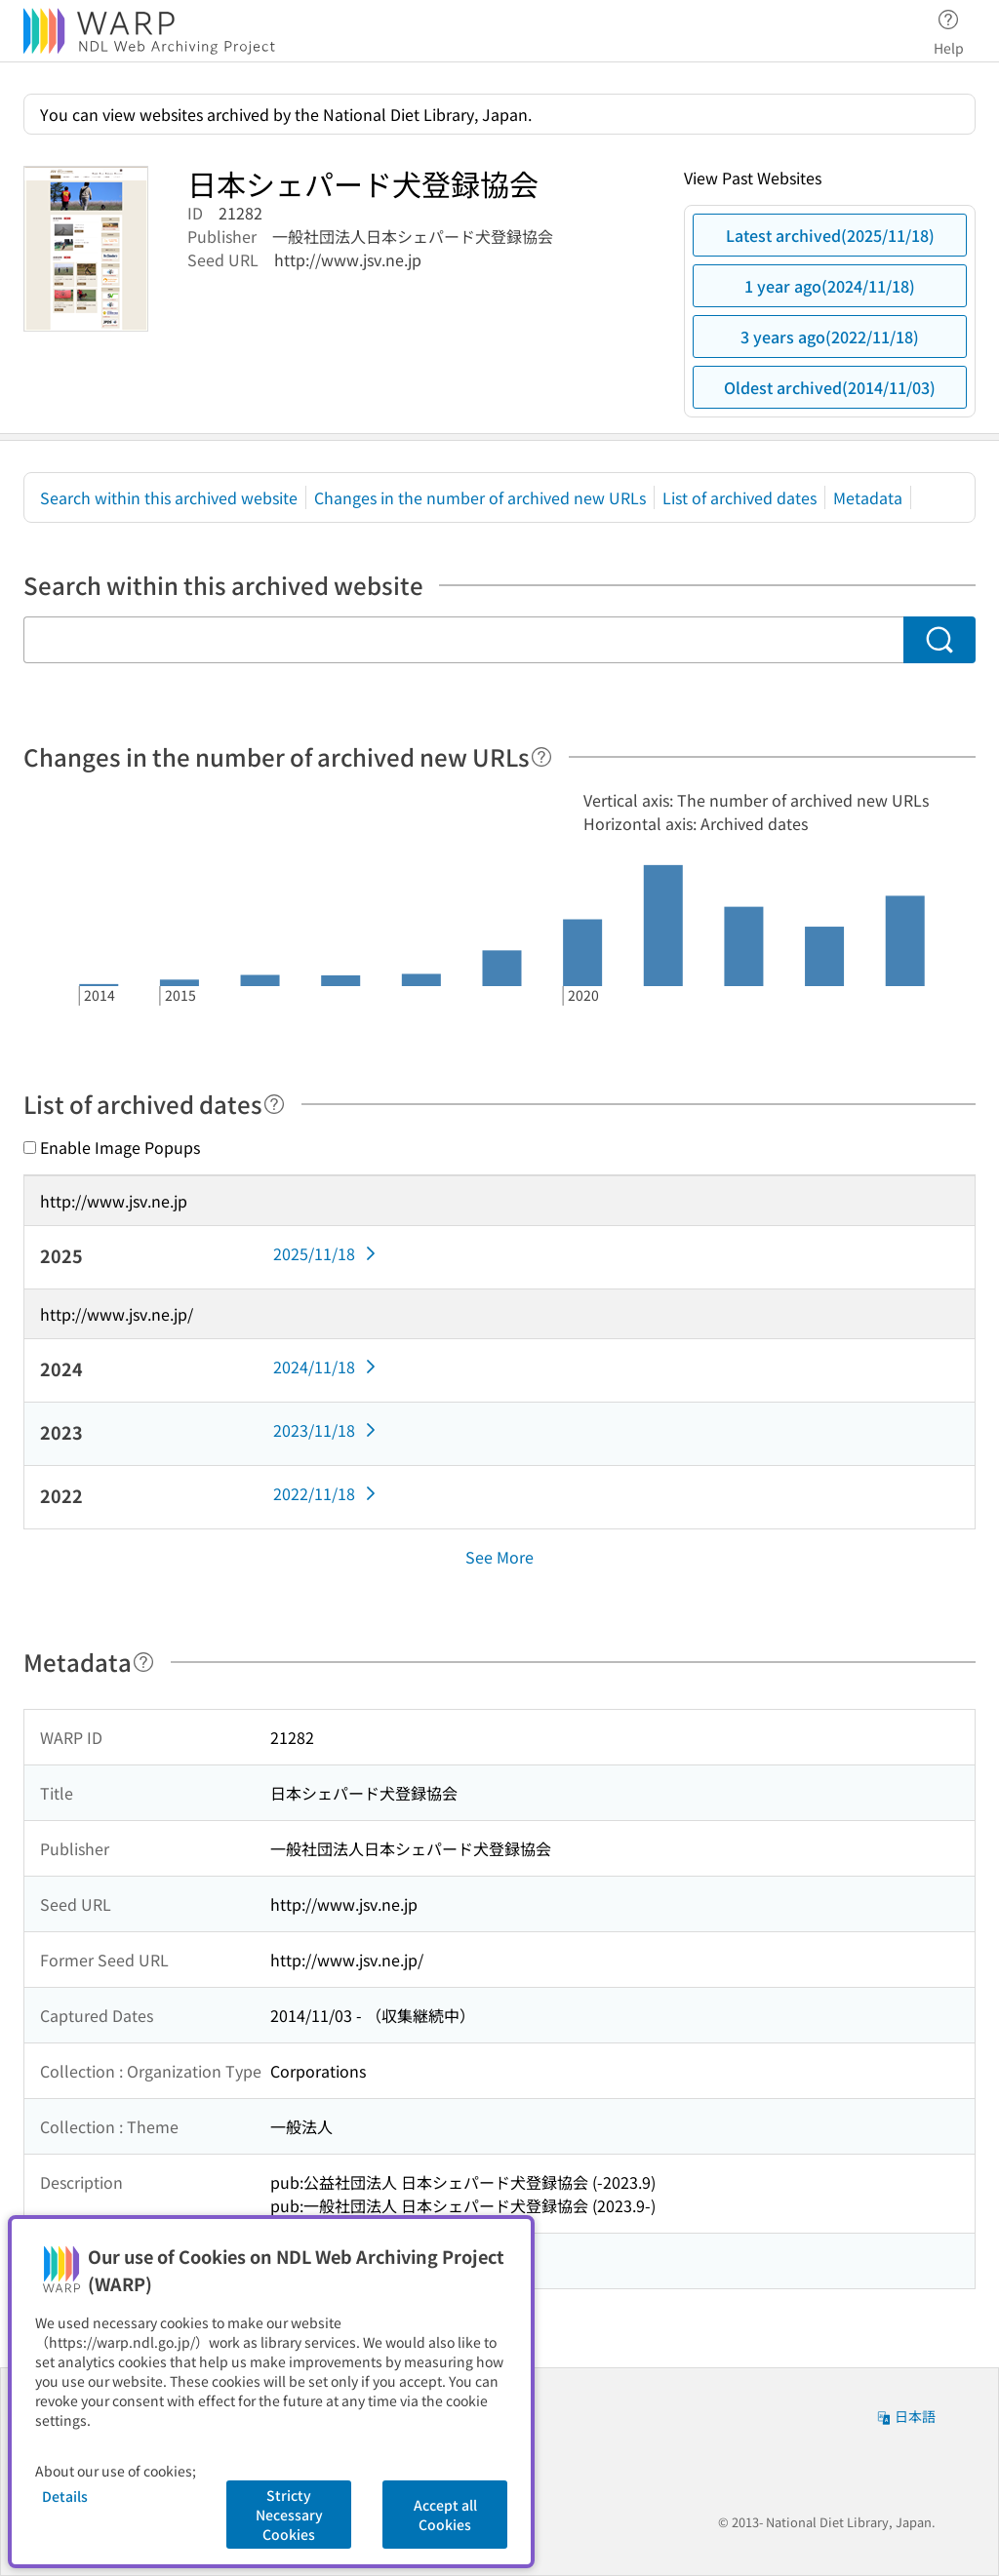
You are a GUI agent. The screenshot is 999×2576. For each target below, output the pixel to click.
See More (499, 1556)
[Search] (939, 639)
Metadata (867, 497)
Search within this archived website (169, 497)
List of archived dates (739, 497)
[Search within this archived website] (463, 639)
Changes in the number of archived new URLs (480, 497)
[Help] (541, 757)
